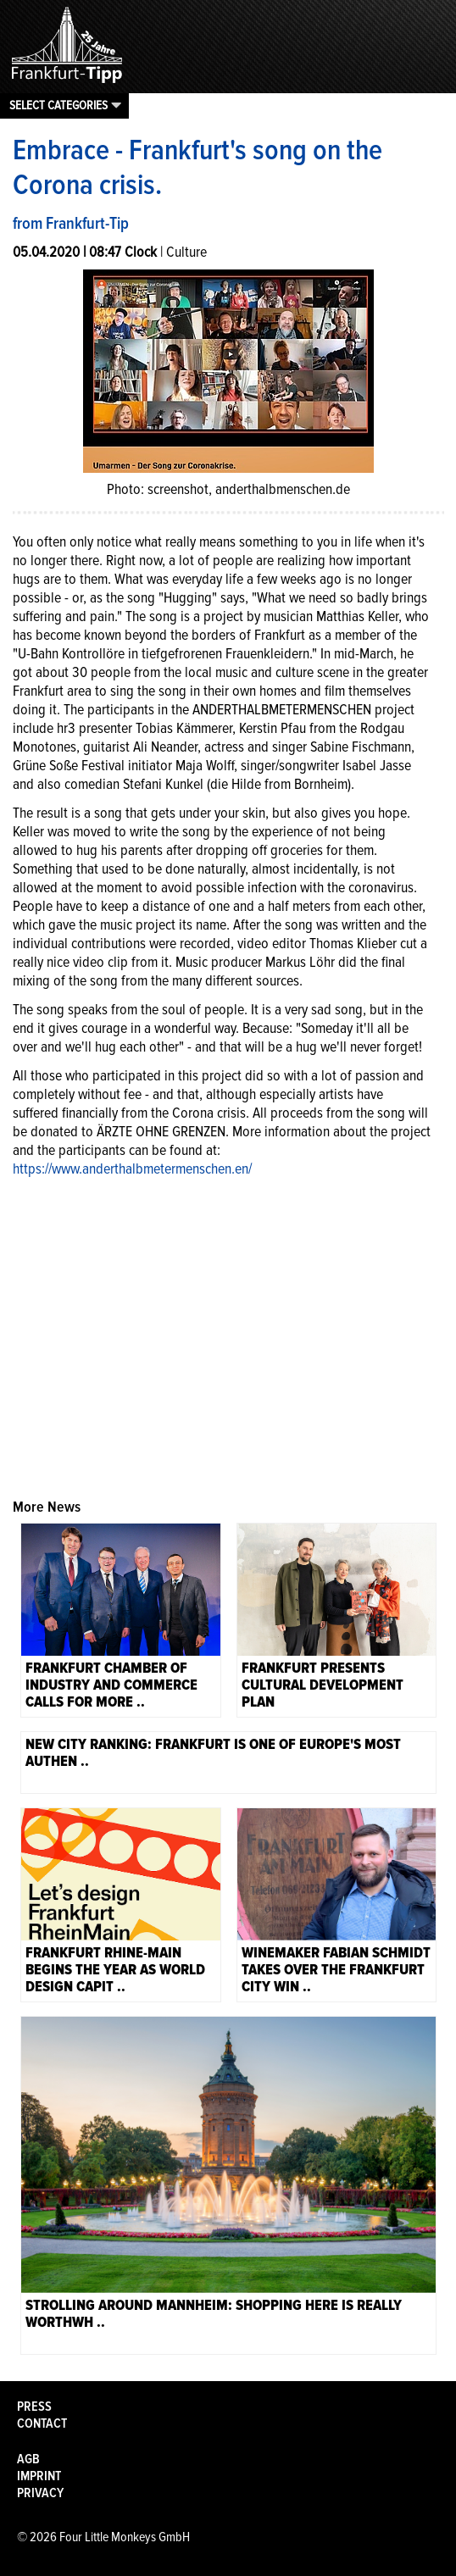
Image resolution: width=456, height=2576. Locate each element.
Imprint (39, 2476)
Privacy (40, 2492)
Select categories (58, 105)
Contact (42, 2423)
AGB (28, 2459)
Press (34, 2406)
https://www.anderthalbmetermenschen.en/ (132, 1168)
